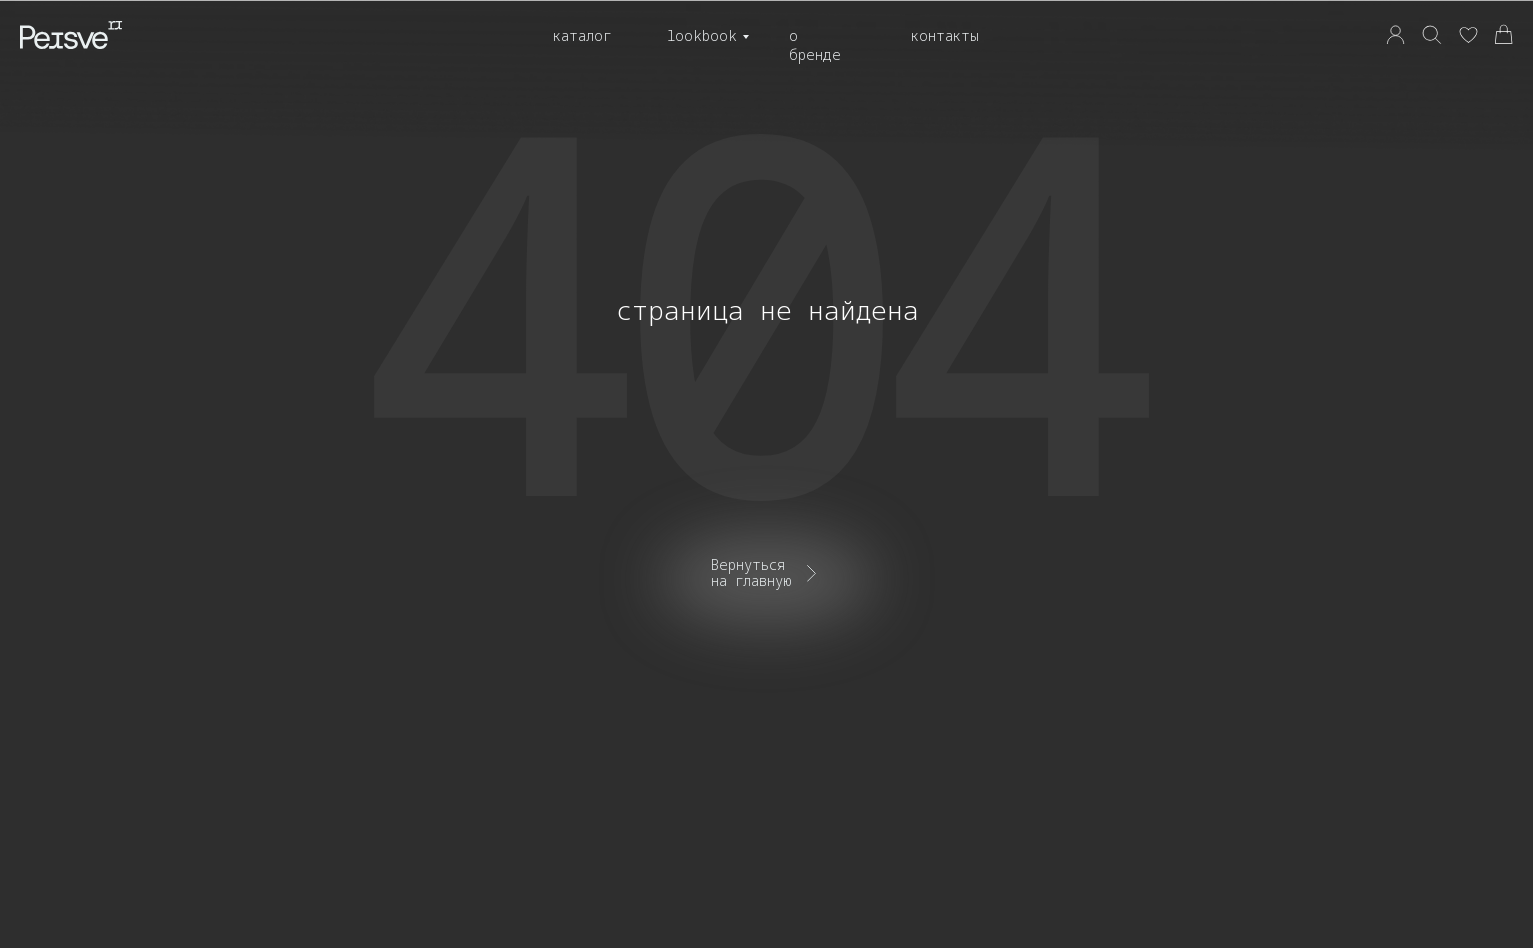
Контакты (945, 35)
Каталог (582, 35)
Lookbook (702, 35)
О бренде (815, 45)
